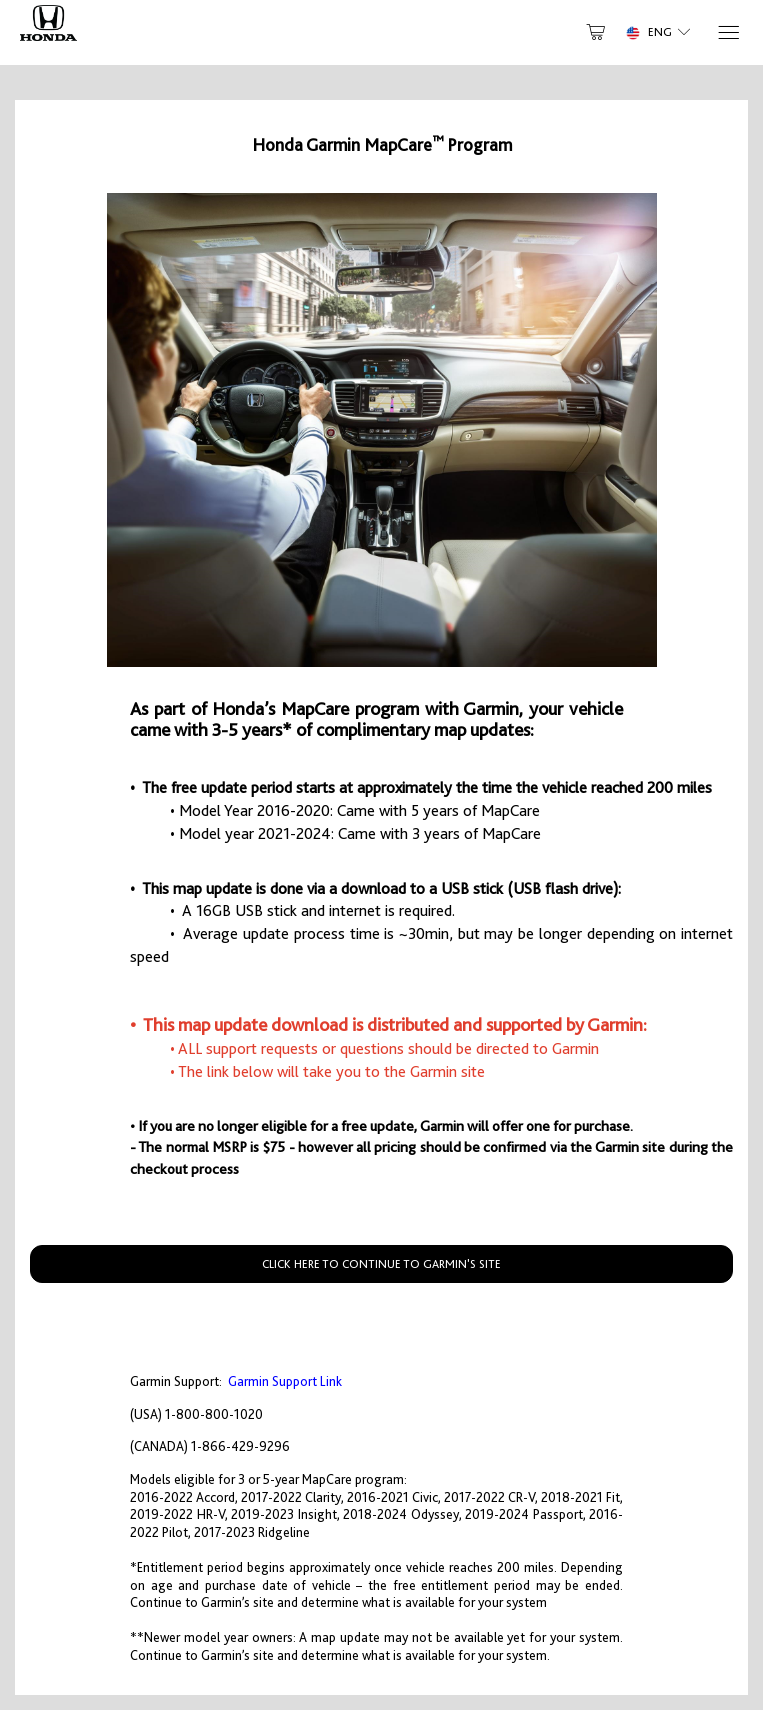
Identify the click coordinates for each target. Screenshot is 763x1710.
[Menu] (727, 32)
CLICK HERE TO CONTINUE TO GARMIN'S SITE (381, 1264)
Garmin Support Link (285, 1381)
